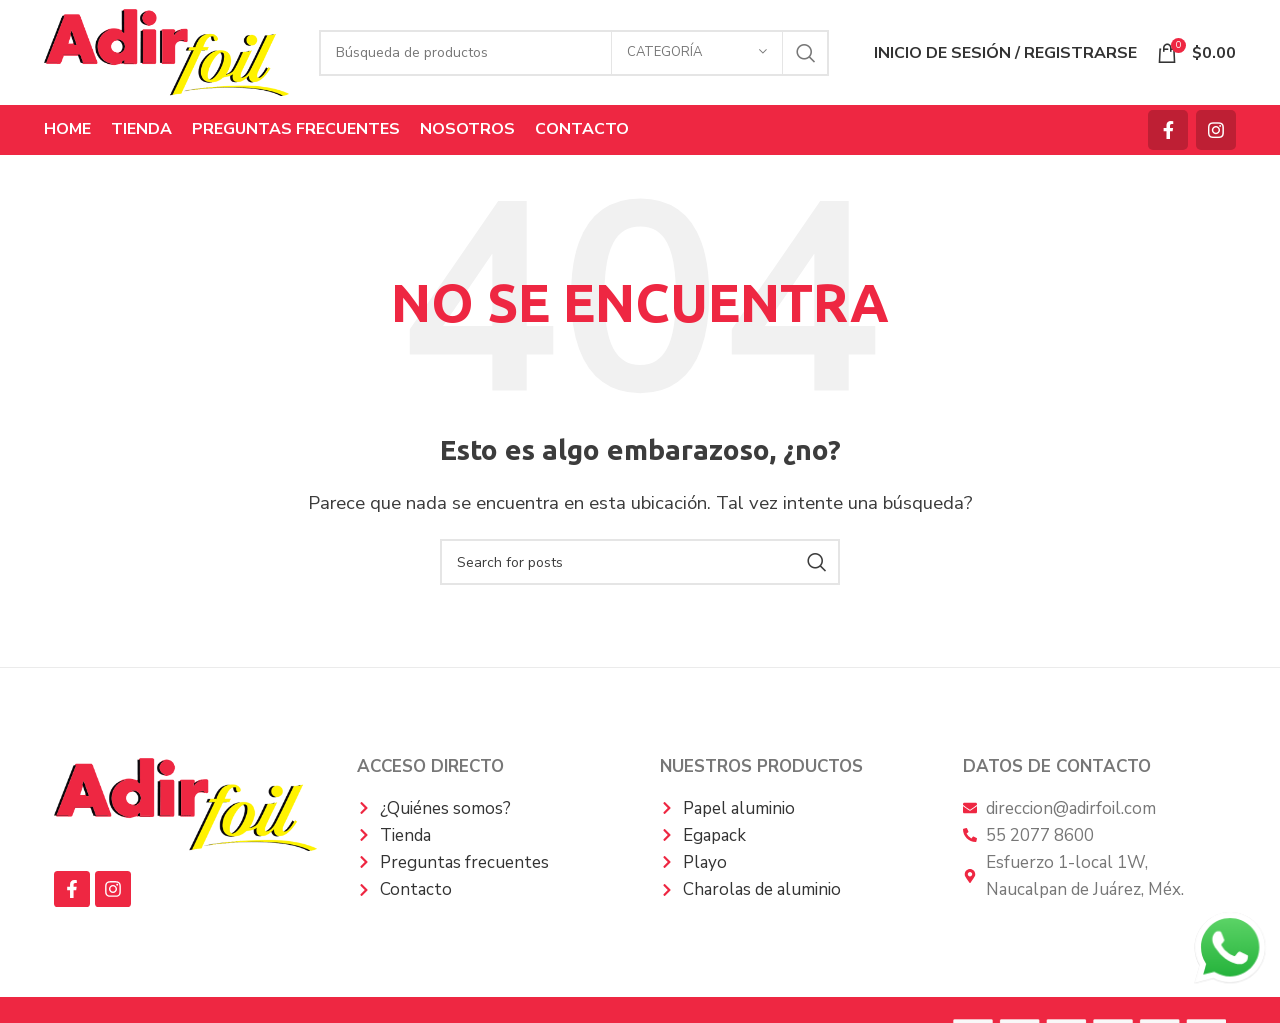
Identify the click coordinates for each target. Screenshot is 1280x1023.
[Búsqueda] (574, 53)
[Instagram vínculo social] (1216, 130)
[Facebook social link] (1168, 130)
